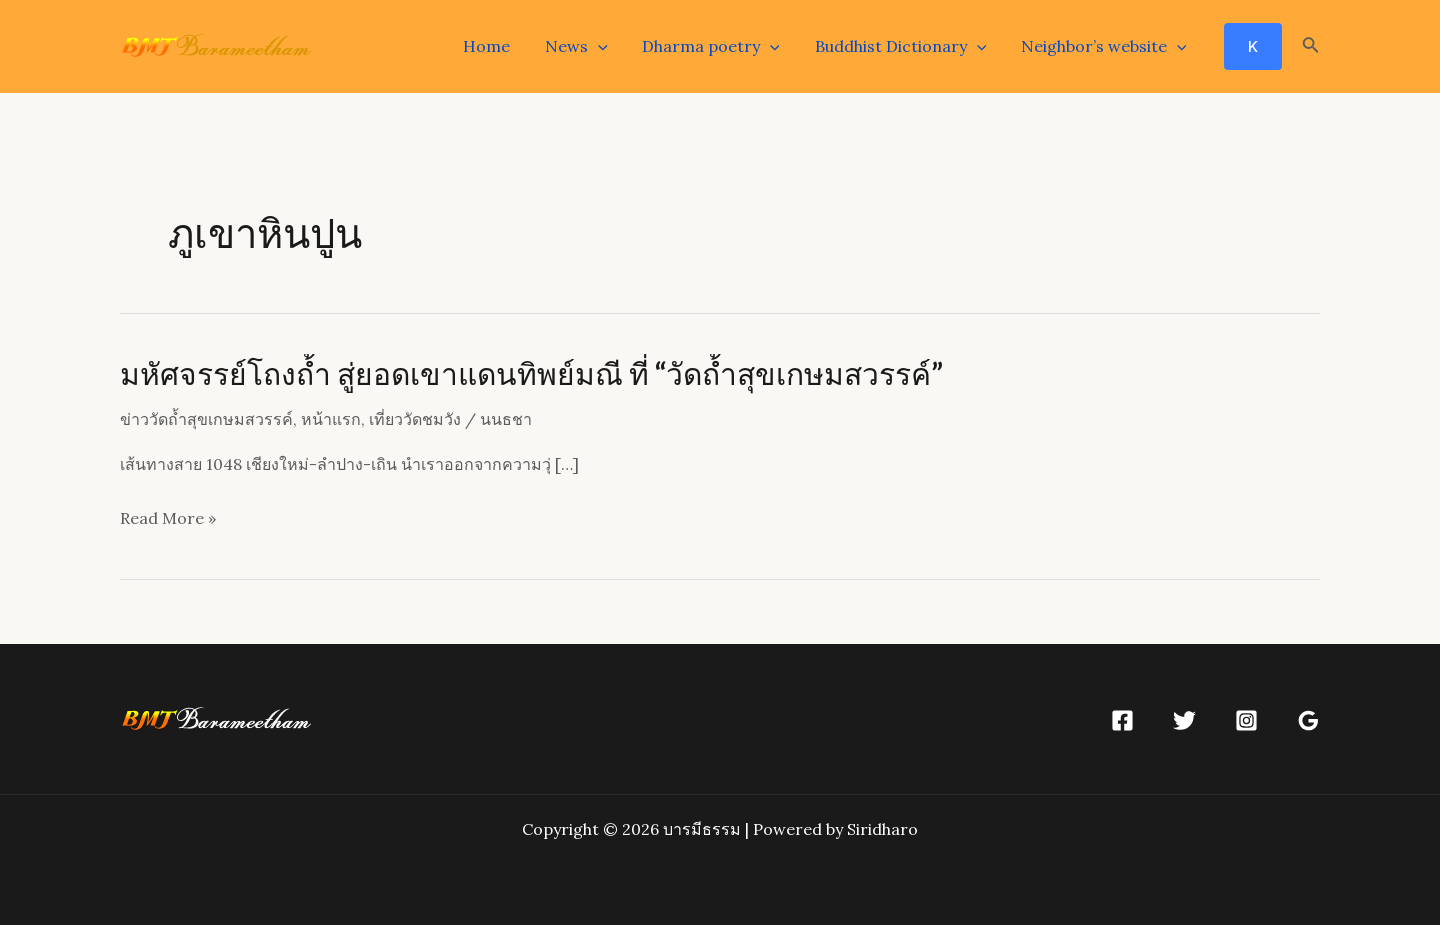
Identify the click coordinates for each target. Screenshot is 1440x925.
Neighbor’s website (1105, 46)
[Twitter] (1184, 720)
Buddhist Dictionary (905, 46)
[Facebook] (1122, 720)
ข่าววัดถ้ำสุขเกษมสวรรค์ (206, 419)
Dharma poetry (718, 46)
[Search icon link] (1311, 47)
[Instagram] (1246, 720)
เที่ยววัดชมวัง (415, 419)
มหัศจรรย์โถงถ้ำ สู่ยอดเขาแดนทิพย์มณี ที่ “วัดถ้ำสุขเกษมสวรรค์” (531, 373)
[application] (607, 46)
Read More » (168, 519)
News (585, 46)
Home (498, 46)
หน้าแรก (331, 419)
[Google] (1308, 720)
